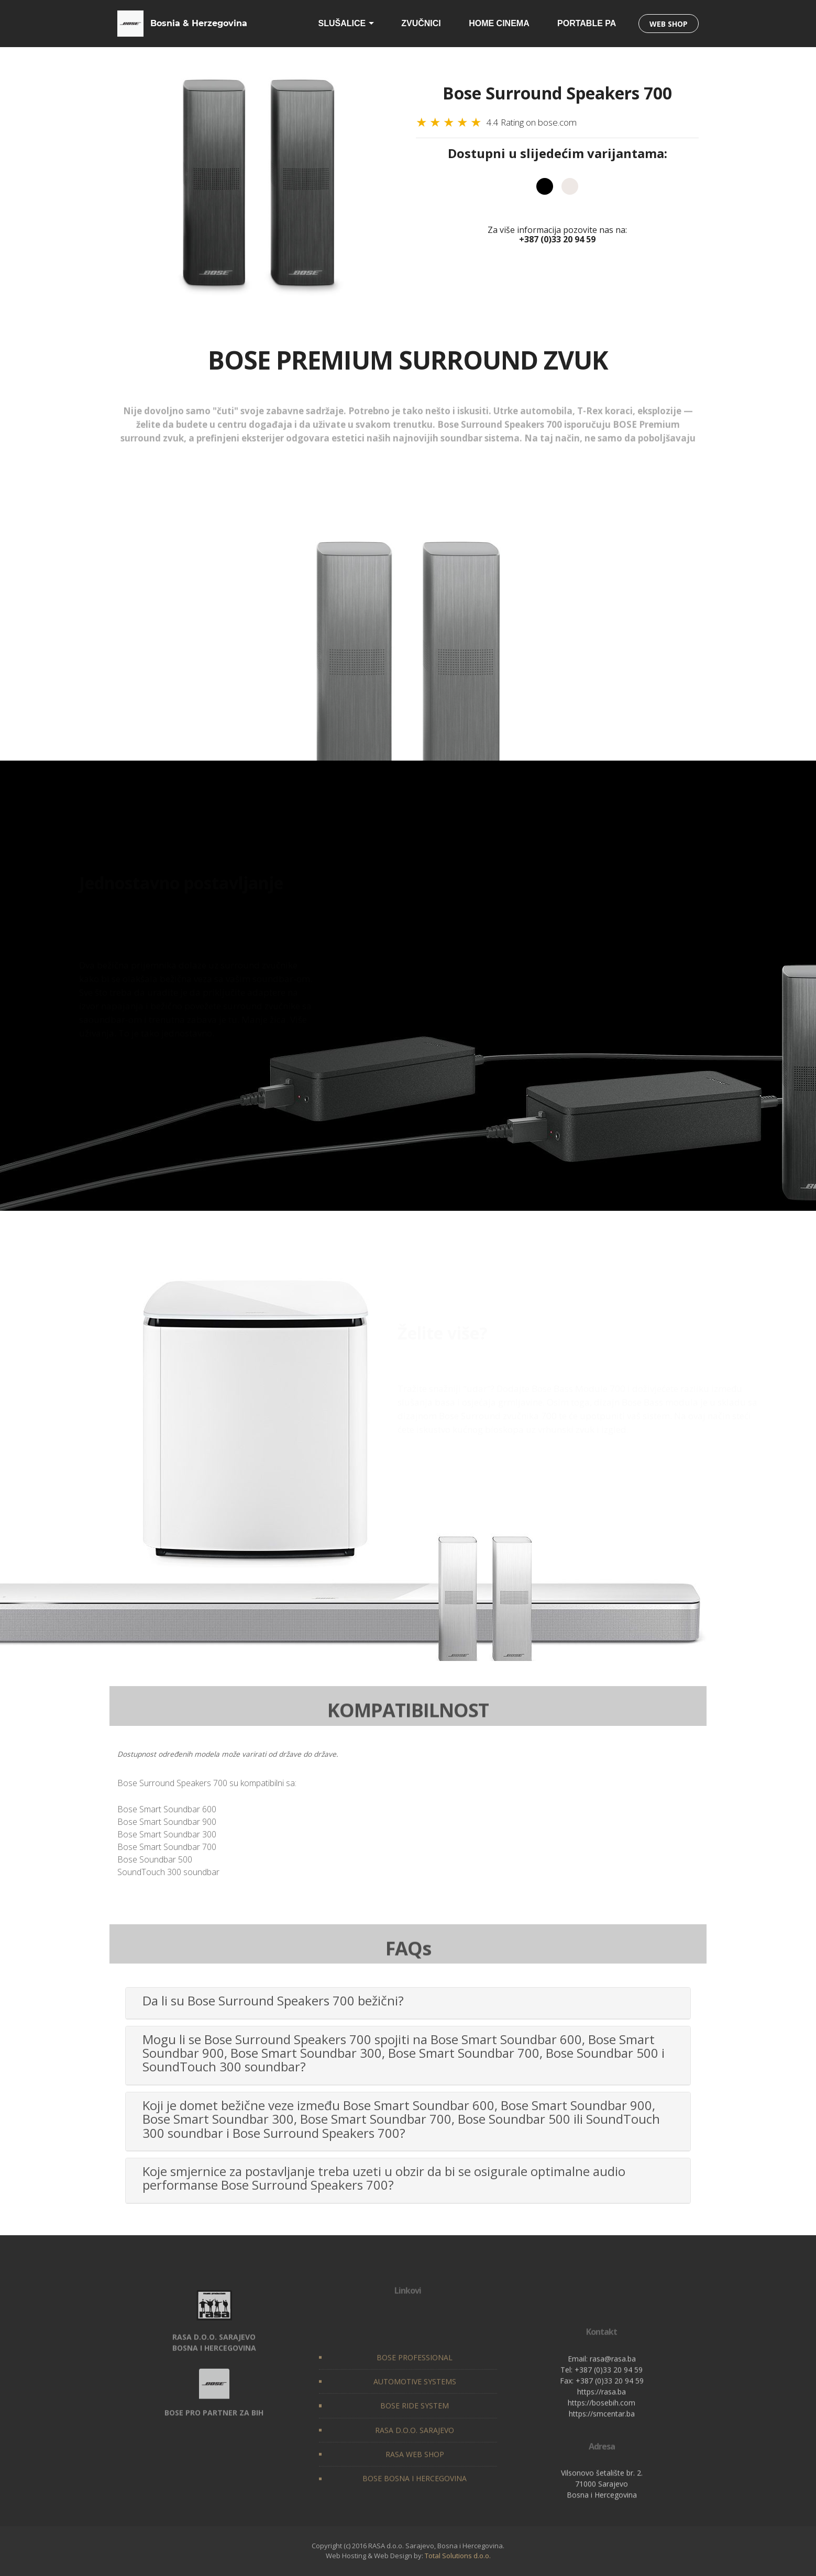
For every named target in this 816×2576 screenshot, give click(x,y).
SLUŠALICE (342, 23)
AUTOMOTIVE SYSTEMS (414, 2463)
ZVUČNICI (421, 23)
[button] (408, 2001)
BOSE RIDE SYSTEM (414, 2487)
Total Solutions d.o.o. (458, 2555)
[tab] (408, 2003)
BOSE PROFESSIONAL (415, 2439)
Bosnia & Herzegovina (198, 23)
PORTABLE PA (586, 23)
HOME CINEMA (499, 23)
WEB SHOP (668, 24)
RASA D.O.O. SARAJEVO (414, 2511)
